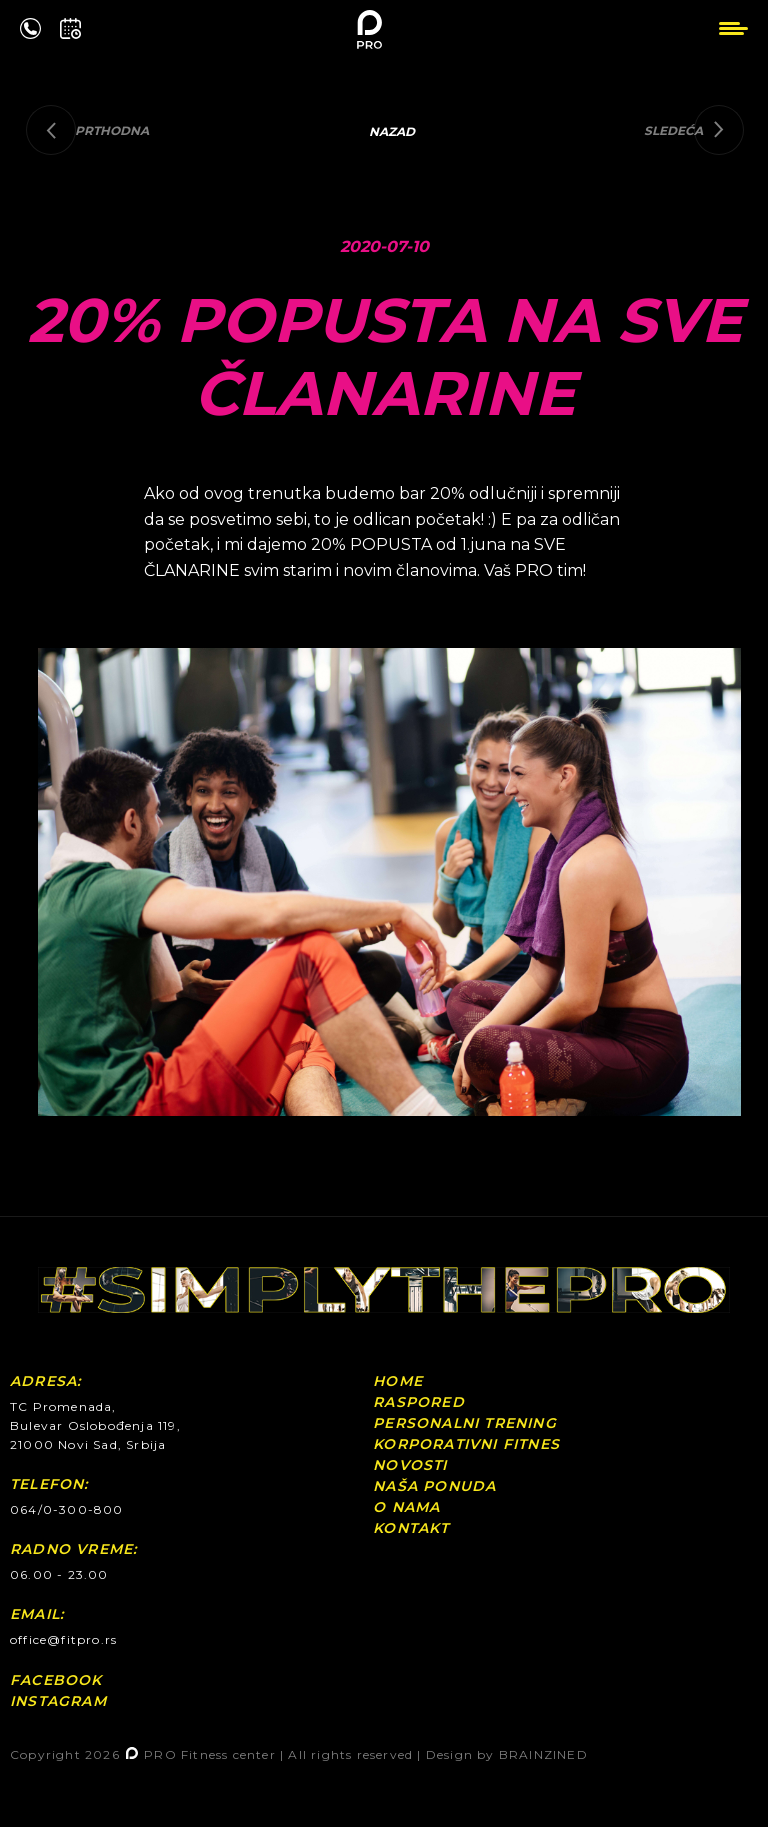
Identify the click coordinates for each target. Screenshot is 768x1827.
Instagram (58, 1701)
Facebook (56, 1680)
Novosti (410, 1465)
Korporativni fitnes (466, 1444)
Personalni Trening (465, 1423)
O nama (406, 1507)
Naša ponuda (434, 1486)
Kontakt (411, 1528)
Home (398, 1381)
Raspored (419, 1402)
